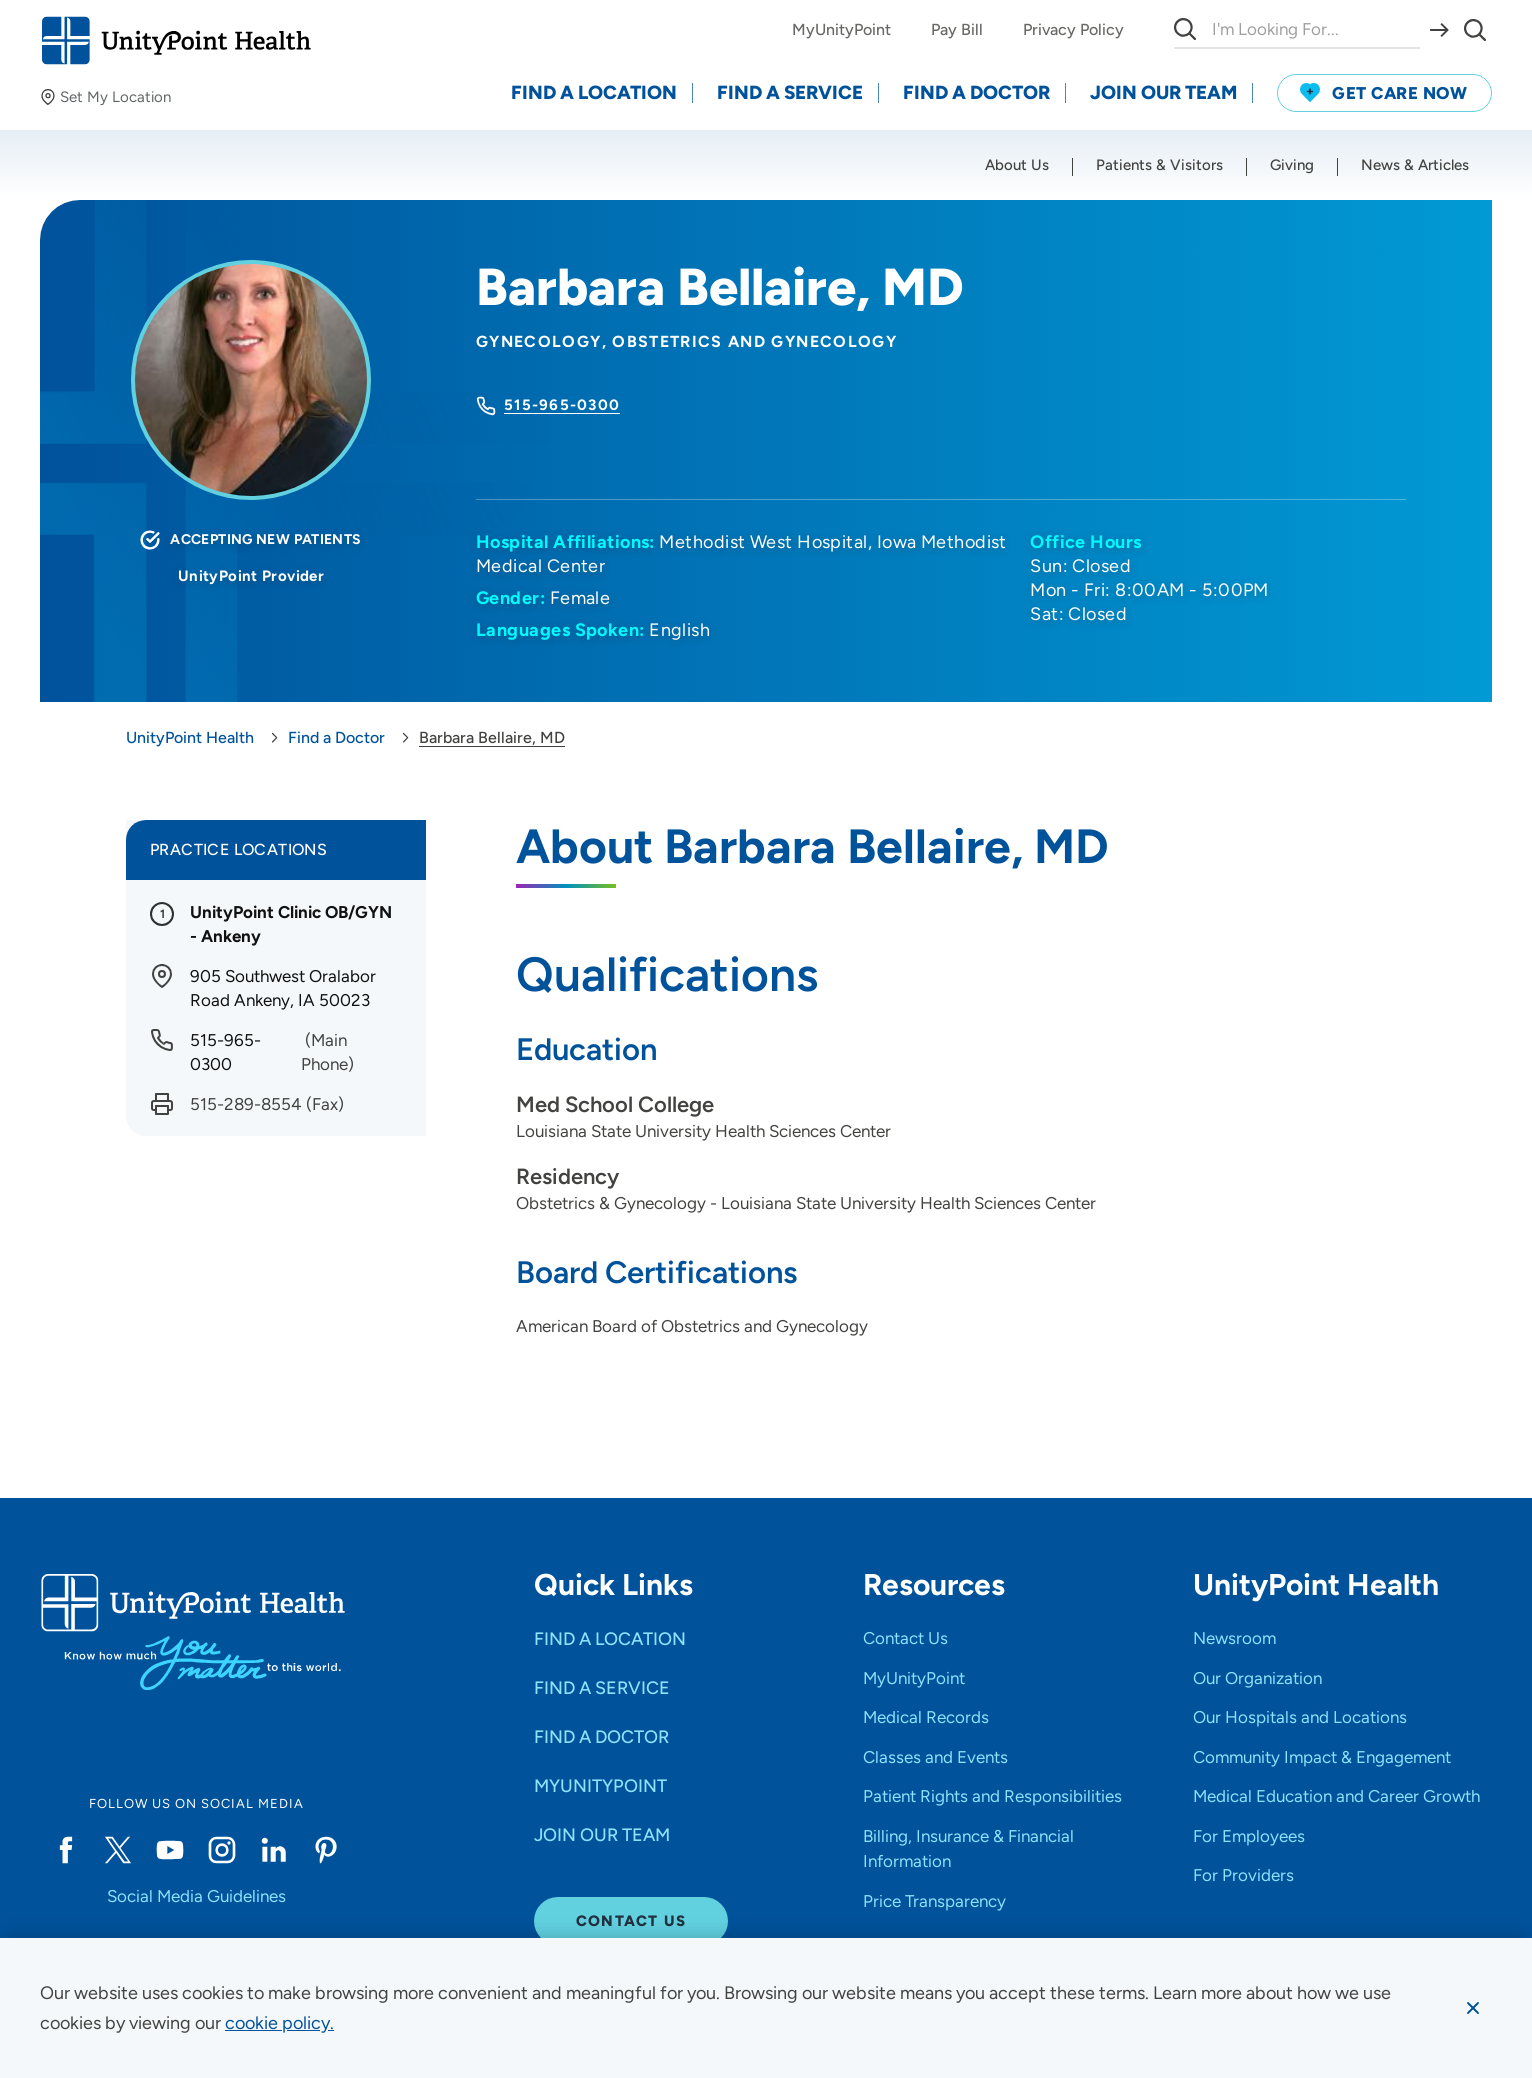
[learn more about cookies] (279, 2023)
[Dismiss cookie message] (1473, 2008)
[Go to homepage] (175, 40)
